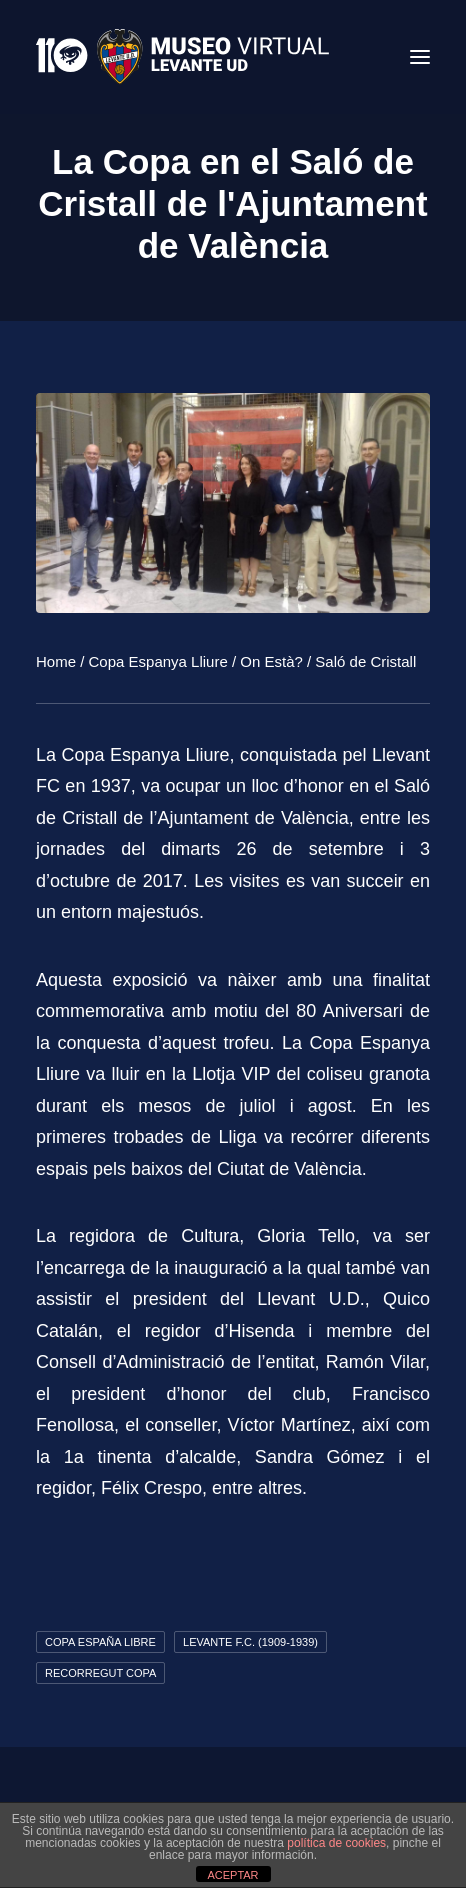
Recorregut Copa (100, 1673)
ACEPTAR (232, 1875)
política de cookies (336, 1843)
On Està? (271, 661)
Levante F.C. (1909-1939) (250, 1642)
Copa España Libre (100, 1642)
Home (56, 661)
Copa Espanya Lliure (158, 661)
